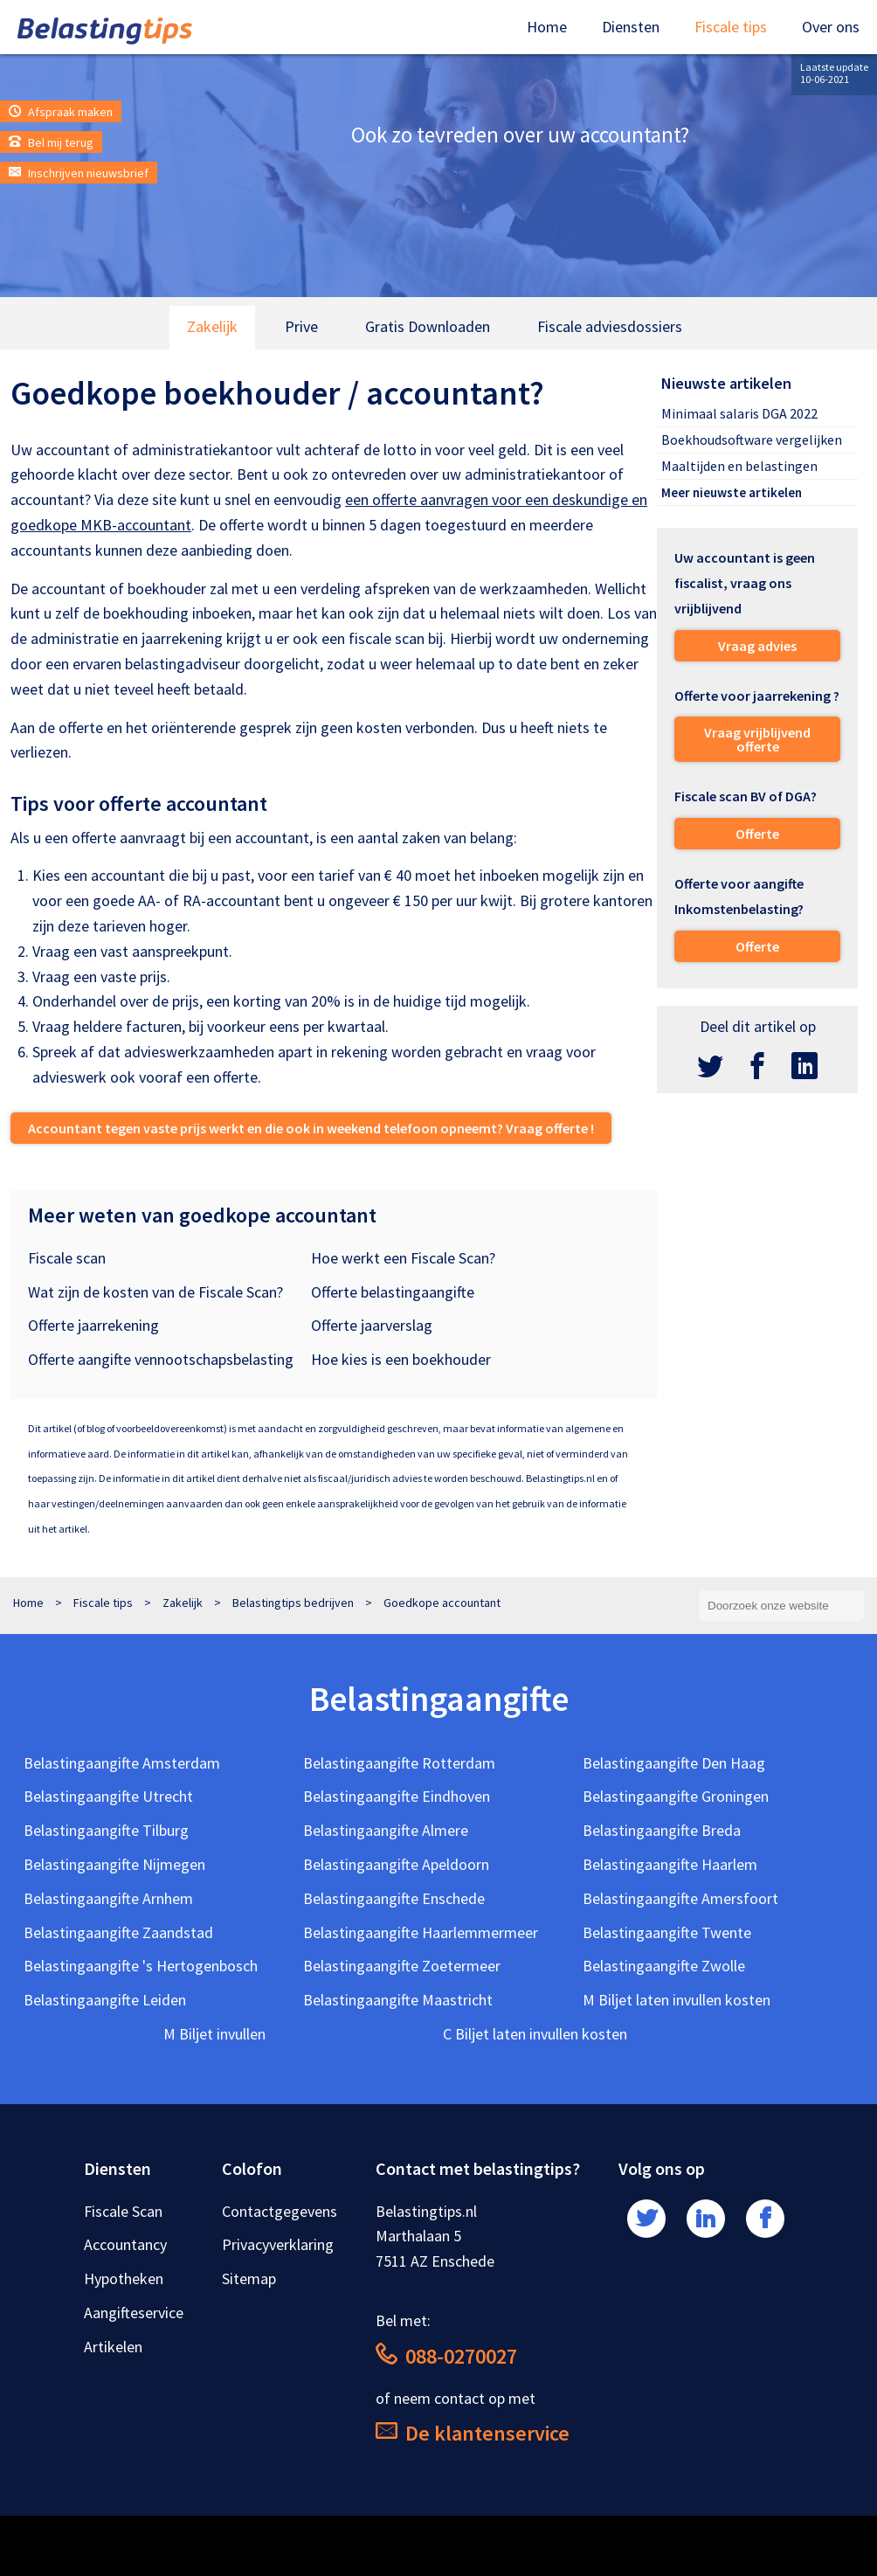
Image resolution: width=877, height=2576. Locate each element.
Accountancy (125, 2244)
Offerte (757, 833)
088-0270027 (446, 2356)
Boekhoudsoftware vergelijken (751, 439)
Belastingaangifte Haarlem (670, 1864)
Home (547, 27)
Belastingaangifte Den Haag (674, 1763)
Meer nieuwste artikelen (731, 492)
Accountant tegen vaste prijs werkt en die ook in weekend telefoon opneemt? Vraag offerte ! (311, 1128)
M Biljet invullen (214, 2034)
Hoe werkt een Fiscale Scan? (403, 1258)
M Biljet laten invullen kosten (676, 2000)
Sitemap (249, 2278)
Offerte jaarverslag (371, 1325)
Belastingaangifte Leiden (105, 2000)
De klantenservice (473, 2433)
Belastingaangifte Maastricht (398, 2000)
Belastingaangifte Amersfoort (680, 1898)
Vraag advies (757, 645)
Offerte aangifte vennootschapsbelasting (160, 1359)
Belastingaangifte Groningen (676, 1796)
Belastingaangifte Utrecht (108, 1796)
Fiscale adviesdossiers (609, 326)
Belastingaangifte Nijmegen (114, 1864)
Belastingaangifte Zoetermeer (402, 1966)
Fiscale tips (730, 27)
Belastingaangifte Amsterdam (122, 1763)
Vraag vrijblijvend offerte (757, 739)
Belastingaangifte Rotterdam (399, 1763)
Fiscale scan (67, 1258)
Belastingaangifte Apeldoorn (396, 1864)
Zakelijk (212, 326)
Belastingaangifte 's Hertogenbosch (141, 1966)
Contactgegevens (279, 2211)
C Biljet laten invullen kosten (535, 2034)
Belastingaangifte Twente (667, 1932)
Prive (301, 326)
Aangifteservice (133, 2312)
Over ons (831, 27)
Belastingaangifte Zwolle (664, 1966)
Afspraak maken (61, 112)
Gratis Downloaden (427, 326)
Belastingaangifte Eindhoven (396, 1796)
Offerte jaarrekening (93, 1325)
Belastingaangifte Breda (662, 1830)
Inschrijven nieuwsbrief (78, 173)
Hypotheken (123, 2278)
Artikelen (113, 2347)
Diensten (630, 27)
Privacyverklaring (278, 2244)
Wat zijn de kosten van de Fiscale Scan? (155, 1292)
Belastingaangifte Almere (385, 1830)
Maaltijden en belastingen (739, 465)
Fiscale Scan (123, 2211)
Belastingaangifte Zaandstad (118, 1932)
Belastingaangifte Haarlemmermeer (420, 1932)
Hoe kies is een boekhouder (401, 1359)
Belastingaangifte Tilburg (106, 1830)
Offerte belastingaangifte (392, 1292)
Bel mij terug (51, 142)
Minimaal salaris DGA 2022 (739, 413)
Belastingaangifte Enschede (394, 1898)
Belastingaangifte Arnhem (108, 1898)
